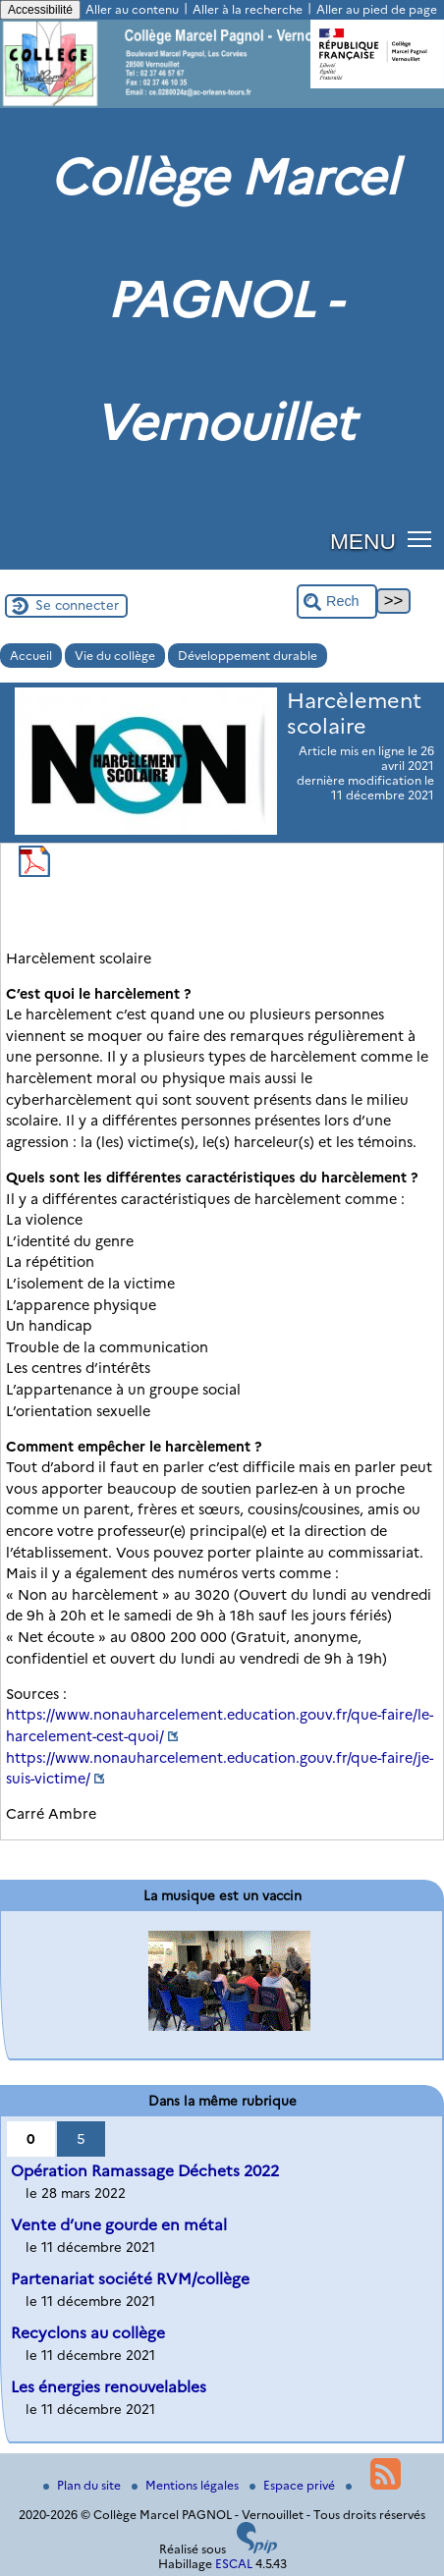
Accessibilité (40, 10)
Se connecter (77, 605)
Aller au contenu (132, 9)
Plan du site (83, 2485)
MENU (363, 541)
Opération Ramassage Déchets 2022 (145, 2171)
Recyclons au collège (88, 2333)
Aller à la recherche (248, 9)
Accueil (31, 655)
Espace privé (294, 2485)
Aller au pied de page (376, 9)
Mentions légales (187, 2485)
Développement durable (247, 655)
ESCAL (233, 2563)
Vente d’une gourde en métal (119, 2225)
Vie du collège (115, 655)
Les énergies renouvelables (108, 2387)
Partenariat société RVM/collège (130, 2279)
